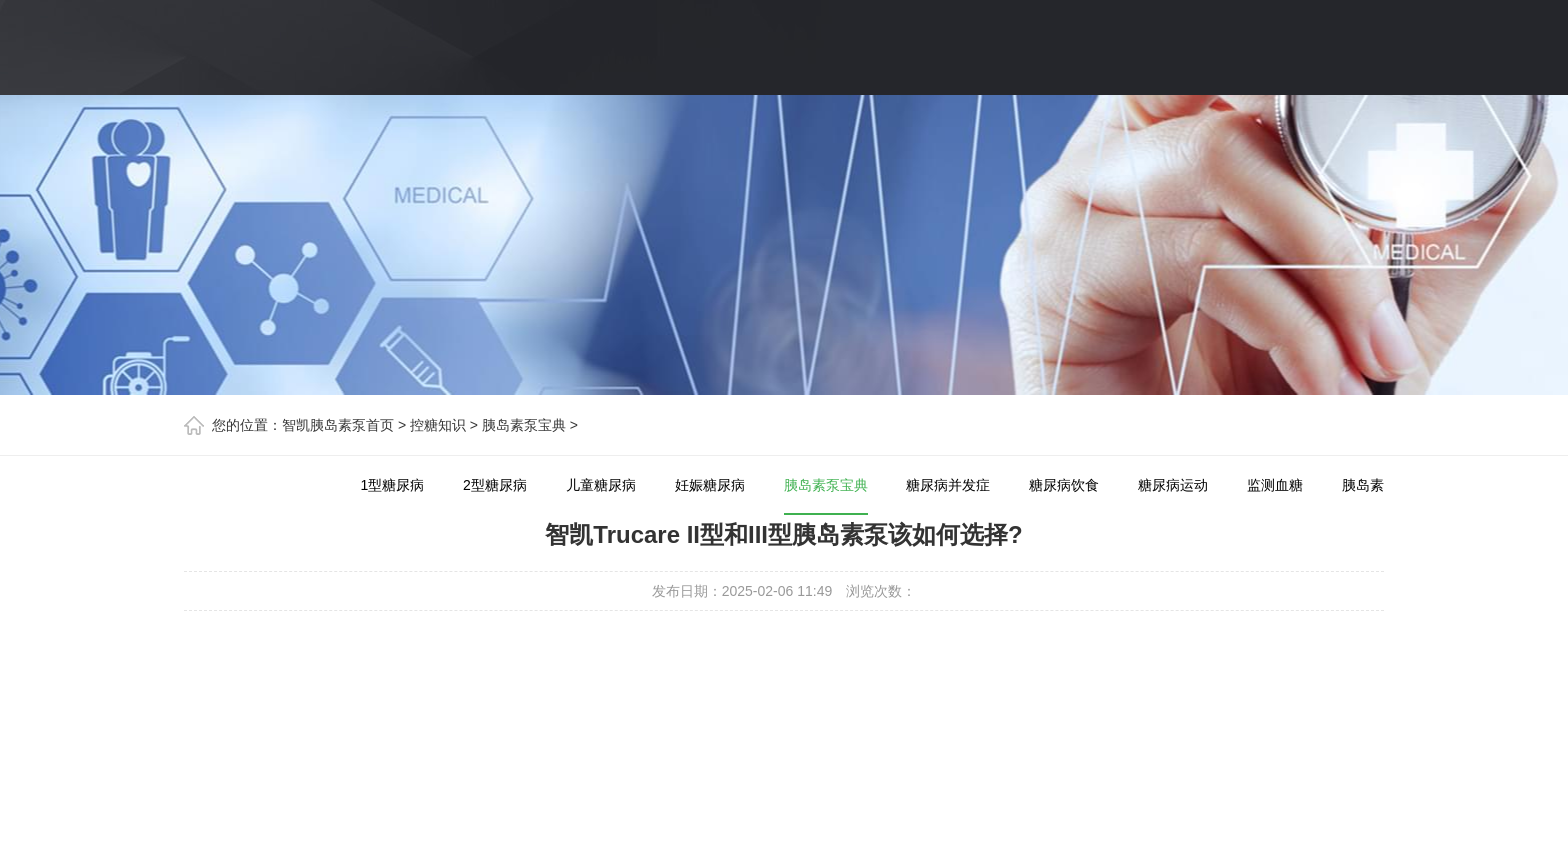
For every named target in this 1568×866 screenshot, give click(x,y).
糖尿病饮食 (1064, 485)
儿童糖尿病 (601, 485)
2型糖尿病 (495, 485)
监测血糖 (1275, 485)
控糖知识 (438, 425)
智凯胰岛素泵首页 (338, 425)
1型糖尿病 (392, 485)
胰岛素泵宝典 (524, 425)
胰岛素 (1363, 485)
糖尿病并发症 (948, 485)
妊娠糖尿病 (710, 485)
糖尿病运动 (1173, 485)
